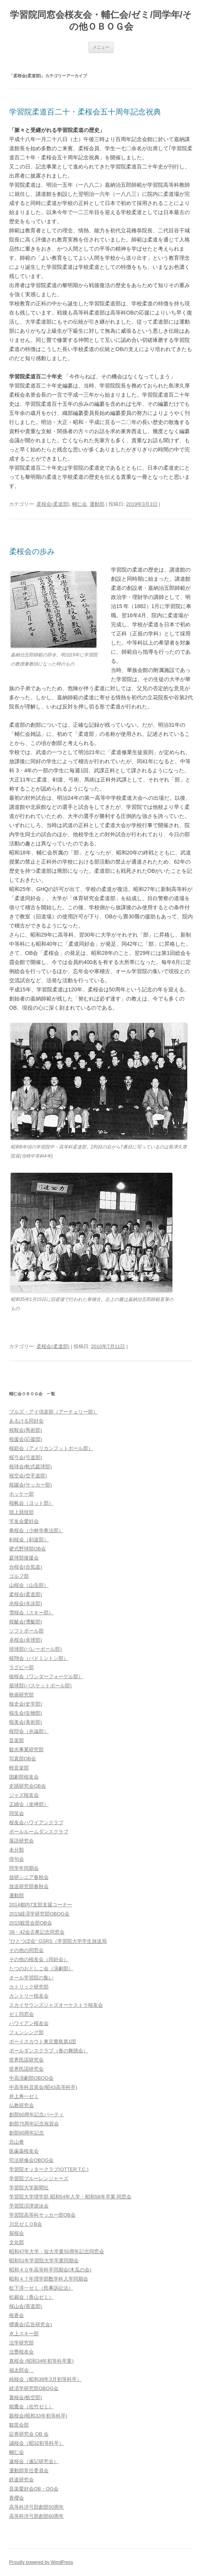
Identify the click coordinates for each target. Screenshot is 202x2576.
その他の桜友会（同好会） (38, 1959)
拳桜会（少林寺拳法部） (36, 1530)
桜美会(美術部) (25, 1722)
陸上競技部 (21, 1512)
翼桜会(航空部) (25, 2397)
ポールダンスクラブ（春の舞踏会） (48, 2050)
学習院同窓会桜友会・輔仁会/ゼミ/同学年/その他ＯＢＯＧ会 (101, 21)
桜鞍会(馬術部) (25, 1430)
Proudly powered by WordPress (41, 2562)
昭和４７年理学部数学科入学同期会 (48, 2279)
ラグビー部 (21, 1667)
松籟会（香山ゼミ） (31, 2297)
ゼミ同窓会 (21, 2014)
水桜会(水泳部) (25, 1603)
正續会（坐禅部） (29, 1804)
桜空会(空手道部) (28, 1476)
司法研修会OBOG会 (31, 2160)
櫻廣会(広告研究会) (30, 2324)
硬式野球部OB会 (27, 1549)
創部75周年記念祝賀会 (34, 2124)
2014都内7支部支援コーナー (40, 1904)
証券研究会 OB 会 (29, 2434)
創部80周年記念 (26, 2133)
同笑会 (16, 1813)
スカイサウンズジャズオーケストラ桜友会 (56, 2005)
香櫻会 (16, 2498)
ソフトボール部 (26, 1631)
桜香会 (16, 2315)
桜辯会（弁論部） (29, 1731)
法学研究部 (21, 2343)
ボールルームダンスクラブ (38, 1831)
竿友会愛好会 (24, 1521)
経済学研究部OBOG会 (33, 2388)
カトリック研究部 (29, 1987)
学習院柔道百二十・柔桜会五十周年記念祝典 (85, 112)
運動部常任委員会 (29, 2470)
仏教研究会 (21, 2105)
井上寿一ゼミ (24, 2096)
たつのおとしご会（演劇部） (41, 1968)
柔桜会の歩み (32, 551)
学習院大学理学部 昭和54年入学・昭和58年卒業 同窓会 (70, 2197)
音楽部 (16, 1740)
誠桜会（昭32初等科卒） (36, 2443)
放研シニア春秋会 (29, 1877)
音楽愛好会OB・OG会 (33, 2489)
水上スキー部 (24, 2333)
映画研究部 (21, 1695)
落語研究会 (21, 1841)
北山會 (16, 2142)
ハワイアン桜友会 (29, 2023)
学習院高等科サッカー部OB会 (42, 2215)
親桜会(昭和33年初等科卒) (38, 2416)
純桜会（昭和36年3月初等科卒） (45, 2379)
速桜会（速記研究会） (33, 2461)
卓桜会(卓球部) (25, 1640)
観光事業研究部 (26, 1749)
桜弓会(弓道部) (25, 1457)
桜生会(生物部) (25, 1713)
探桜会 (16, 2233)
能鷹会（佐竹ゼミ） (31, 2406)
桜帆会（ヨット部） (31, 1503)
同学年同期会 (24, 1868)
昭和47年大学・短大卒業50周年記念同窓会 (56, 2251)
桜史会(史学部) (25, 1704)
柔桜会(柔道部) (52, 504)
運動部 (97, 504)
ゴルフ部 (19, 1576)
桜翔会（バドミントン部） (38, 1658)
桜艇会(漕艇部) (25, 1622)
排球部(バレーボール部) (35, 1649)
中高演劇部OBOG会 (31, 2078)
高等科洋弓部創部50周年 (36, 2507)
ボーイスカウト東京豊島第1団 (42, 2041)
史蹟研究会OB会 (27, 1786)
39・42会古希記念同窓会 (37, 1932)
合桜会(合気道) (25, 1567)
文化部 (16, 2242)
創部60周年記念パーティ (36, 2114)
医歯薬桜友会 (24, 2151)
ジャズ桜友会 (24, 1795)
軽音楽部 (19, 1768)
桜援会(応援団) (25, 1439)
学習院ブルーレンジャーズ (38, 2178)
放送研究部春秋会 (29, 1886)
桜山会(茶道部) (25, 2306)
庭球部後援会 (24, 1558)
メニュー (101, 47)
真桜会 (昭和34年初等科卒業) (41, 2361)
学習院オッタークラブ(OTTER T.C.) (48, 2169)
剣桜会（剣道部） (29, 1539)
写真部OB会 (22, 1758)
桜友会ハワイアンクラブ (36, 1822)
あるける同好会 (26, 1421)
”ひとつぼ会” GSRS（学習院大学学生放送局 (58, 1941)
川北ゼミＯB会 (25, 2224)
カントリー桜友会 (29, 1996)
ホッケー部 (21, 1494)
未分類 (16, 1850)
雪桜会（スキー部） (31, 1612)
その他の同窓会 (26, 1950)
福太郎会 (21, 2370)
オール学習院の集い (31, 1977)
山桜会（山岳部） (29, 1585)
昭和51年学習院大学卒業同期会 (44, 2260)
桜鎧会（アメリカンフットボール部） (51, 1448)
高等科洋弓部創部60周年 (36, 2516)
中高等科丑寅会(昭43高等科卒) (43, 2087)
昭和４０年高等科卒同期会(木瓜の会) (50, 2270)
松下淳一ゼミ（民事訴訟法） (41, 2288)
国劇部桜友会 (24, 1777)
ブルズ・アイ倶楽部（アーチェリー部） (53, 1412)
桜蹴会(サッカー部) (30, 1485)
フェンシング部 (26, 2032)
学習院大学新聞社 (29, 2187)
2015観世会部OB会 (30, 1923)
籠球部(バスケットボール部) (40, 1685)
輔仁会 (79, 504)
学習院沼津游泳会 (29, 2206)
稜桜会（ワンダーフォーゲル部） (46, 1676)
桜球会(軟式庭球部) (30, 1466)
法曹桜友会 (21, 2352)
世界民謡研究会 (26, 2060)
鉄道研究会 (21, 2479)
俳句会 (16, 1859)
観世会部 (19, 2425)
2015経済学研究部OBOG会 (39, 1914)
